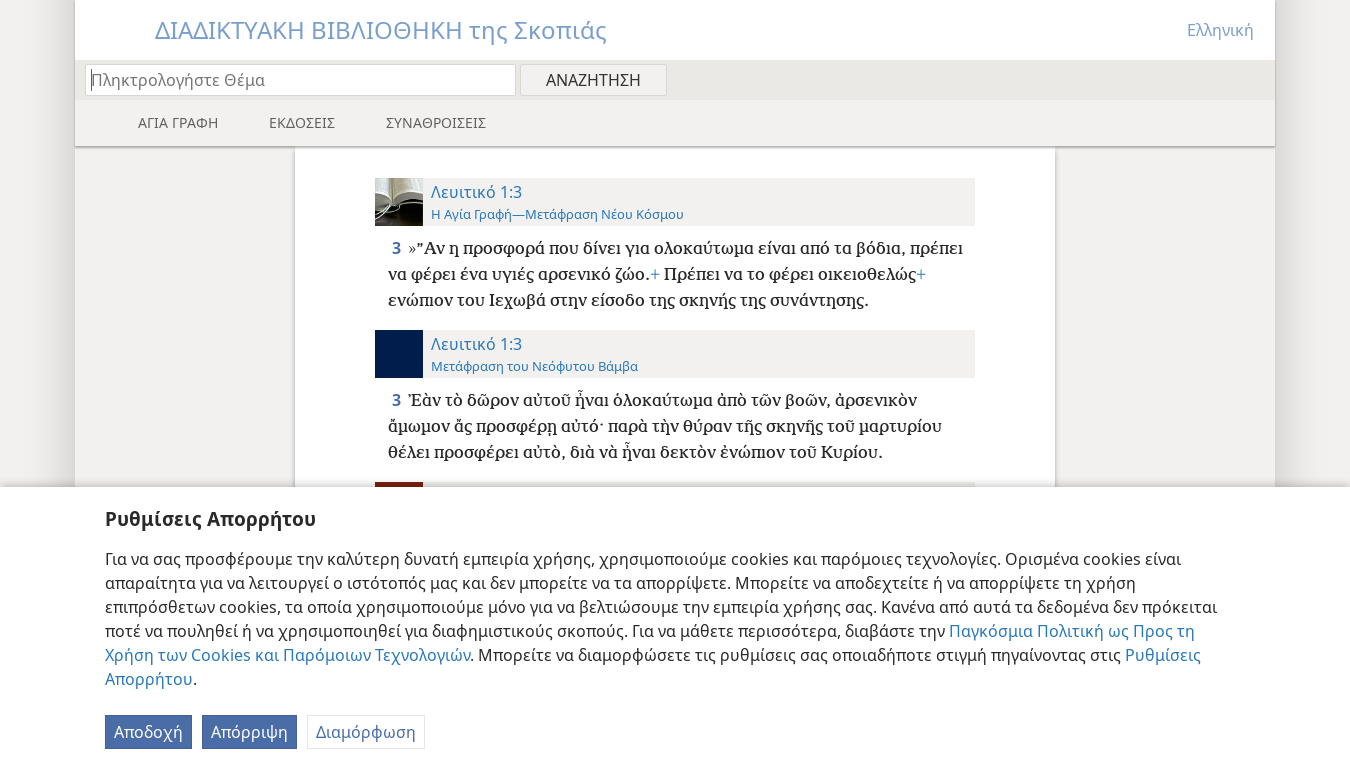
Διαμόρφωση (366, 732)
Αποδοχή (148, 732)
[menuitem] (1252, 79)
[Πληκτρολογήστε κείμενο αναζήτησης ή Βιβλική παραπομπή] (291, 79)
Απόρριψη (249, 732)
